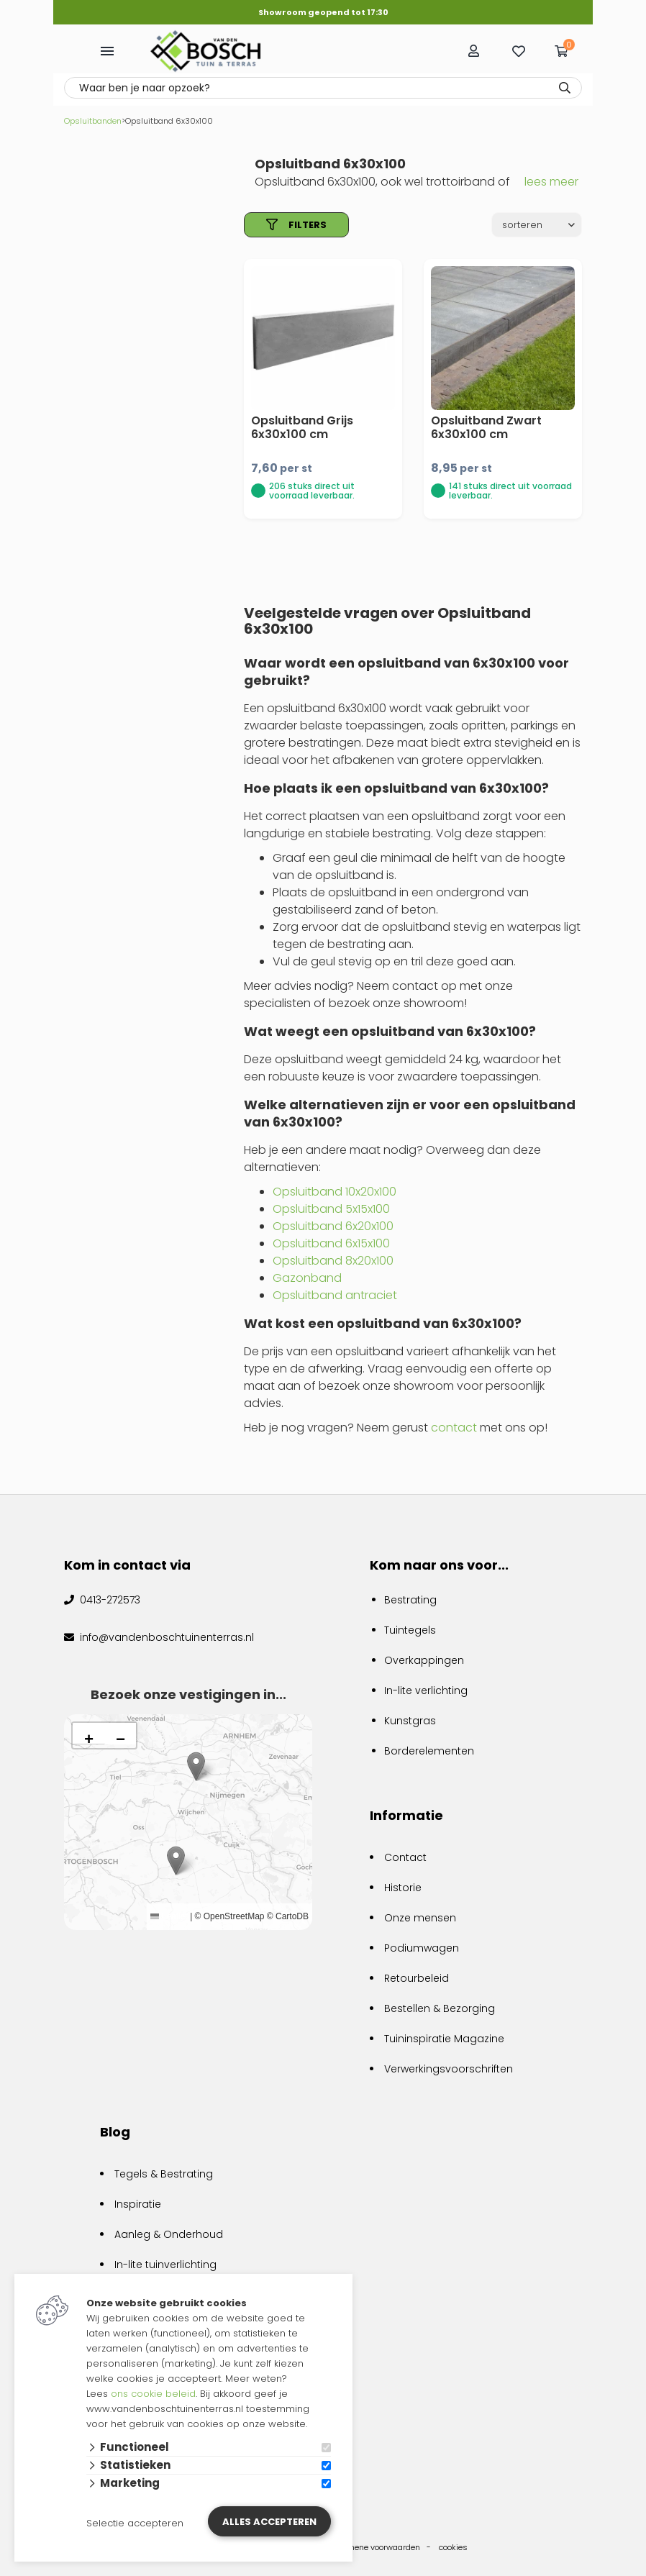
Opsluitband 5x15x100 (331, 1209)
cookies (453, 2547)
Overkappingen (424, 1660)
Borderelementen (429, 1751)
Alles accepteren (269, 2522)
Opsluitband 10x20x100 (334, 1191)
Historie (403, 1887)
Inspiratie (137, 2204)
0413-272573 (108, 1600)
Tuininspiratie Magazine (444, 2038)
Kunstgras (410, 1720)
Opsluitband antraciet (335, 1295)
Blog (115, 2132)
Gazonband (307, 1278)
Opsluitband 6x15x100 (331, 1243)
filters (296, 225)
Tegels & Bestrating (163, 2174)
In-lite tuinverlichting (165, 2264)
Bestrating (410, 1600)
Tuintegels (410, 1630)
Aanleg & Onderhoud (168, 2234)
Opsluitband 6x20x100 (333, 1226)
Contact (405, 1857)
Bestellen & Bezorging (439, 2008)
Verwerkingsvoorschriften (448, 2069)
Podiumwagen (421, 1948)
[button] (176, 1860)
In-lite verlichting (426, 1690)
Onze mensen (420, 1918)
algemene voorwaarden (375, 2547)
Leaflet (168, 1916)
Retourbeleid (416, 1978)
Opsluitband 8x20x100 (333, 1260)
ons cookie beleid (153, 2393)
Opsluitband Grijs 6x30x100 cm (302, 427)
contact (454, 1427)
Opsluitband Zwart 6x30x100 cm (486, 427)
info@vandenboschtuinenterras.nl (165, 1637)
